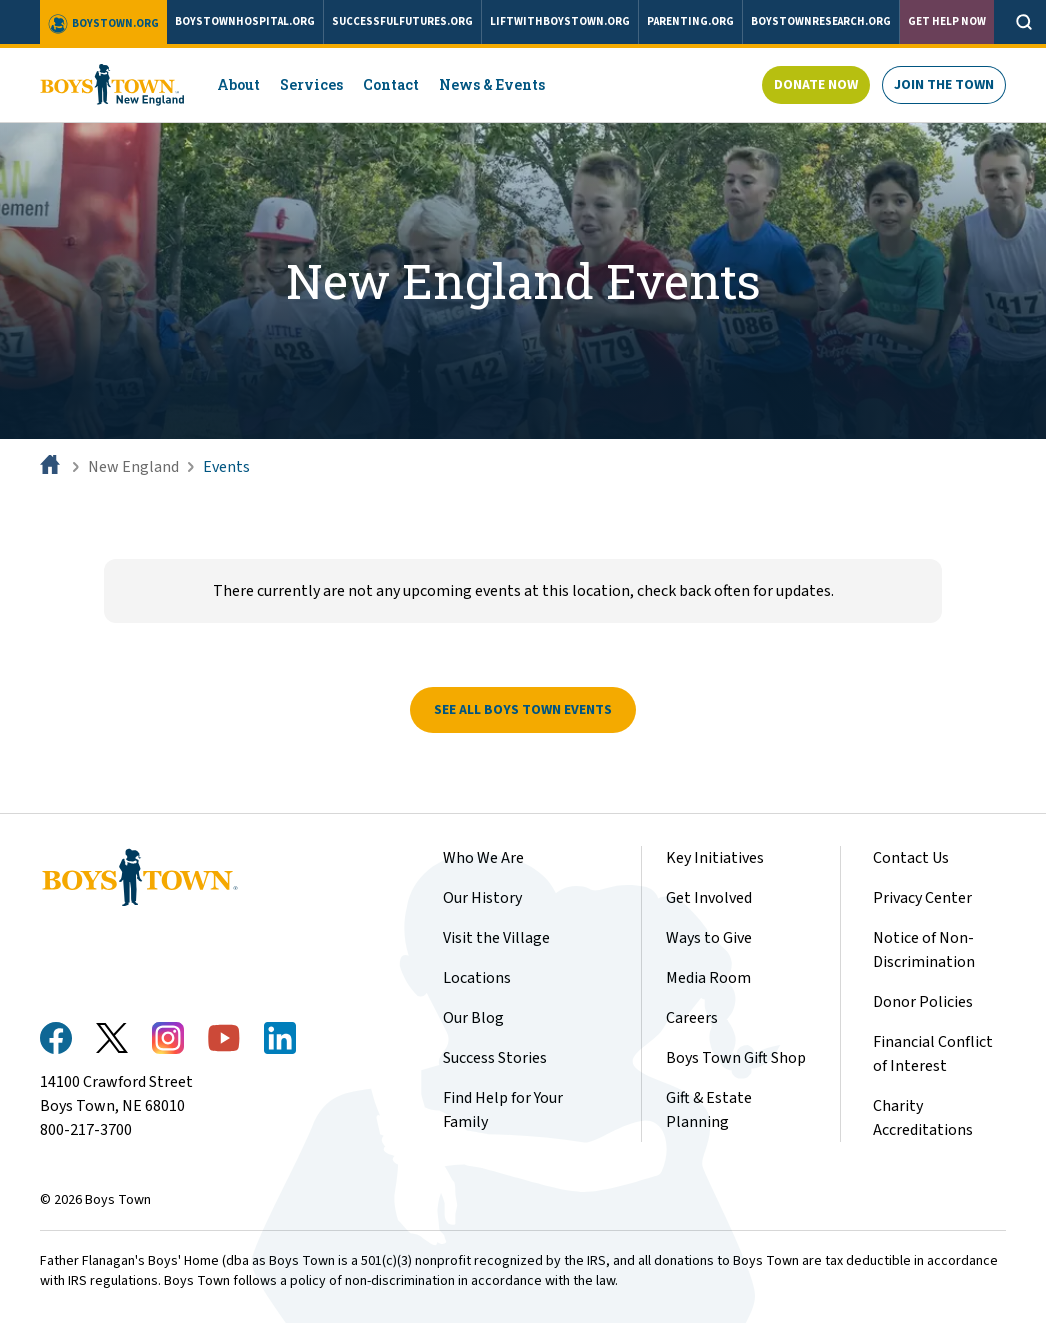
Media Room (708, 978)
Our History (482, 898)
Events (226, 467)
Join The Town (944, 85)
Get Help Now (947, 21)
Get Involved (709, 898)
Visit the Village (496, 938)
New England (133, 467)
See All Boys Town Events (523, 710)
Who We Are (483, 858)
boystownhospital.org (245, 21)
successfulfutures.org (402, 21)
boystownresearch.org (821, 21)
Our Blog (473, 1018)
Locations (477, 978)
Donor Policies (923, 1002)
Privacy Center (922, 898)
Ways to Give (709, 938)
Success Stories (495, 1058)
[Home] (52, 467)
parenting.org (690, 21)
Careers (692, 1018)
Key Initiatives (715, 858)
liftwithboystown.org (560, 21)
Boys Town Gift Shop (736, 1058)
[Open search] (1024, 22)
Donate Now (816, 85)
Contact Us (911, 858)
